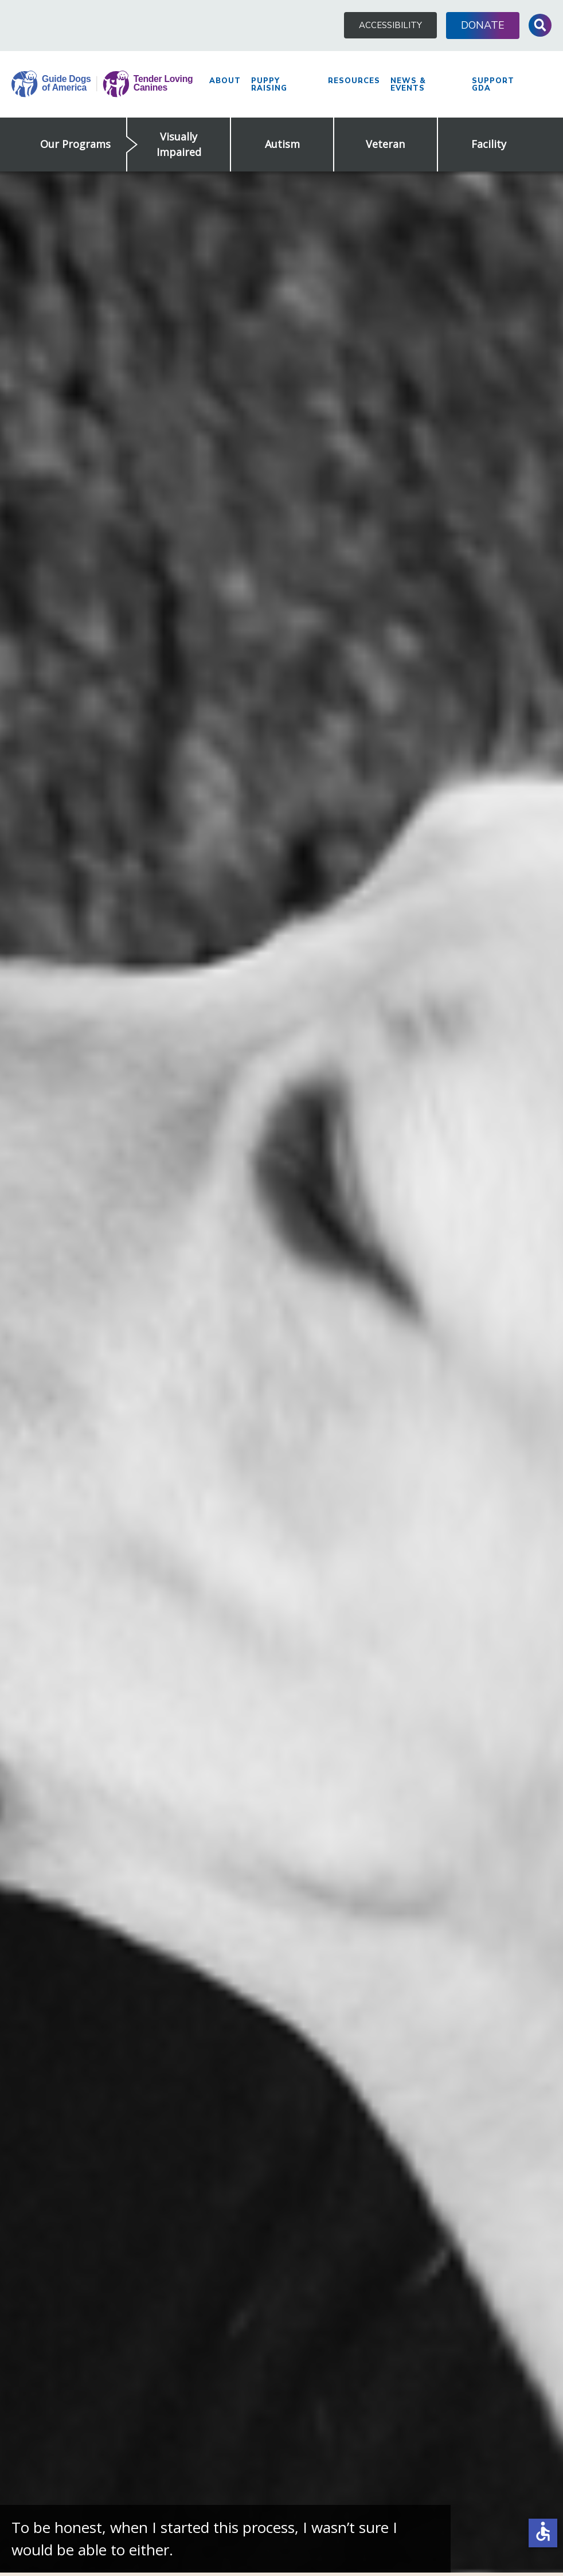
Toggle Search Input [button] (540, 25)
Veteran (385, 144)
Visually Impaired (179, 144)
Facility (488, 144)
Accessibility (390, 25)
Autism (282, 144)
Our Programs (75, 144)
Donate (483, 25)
